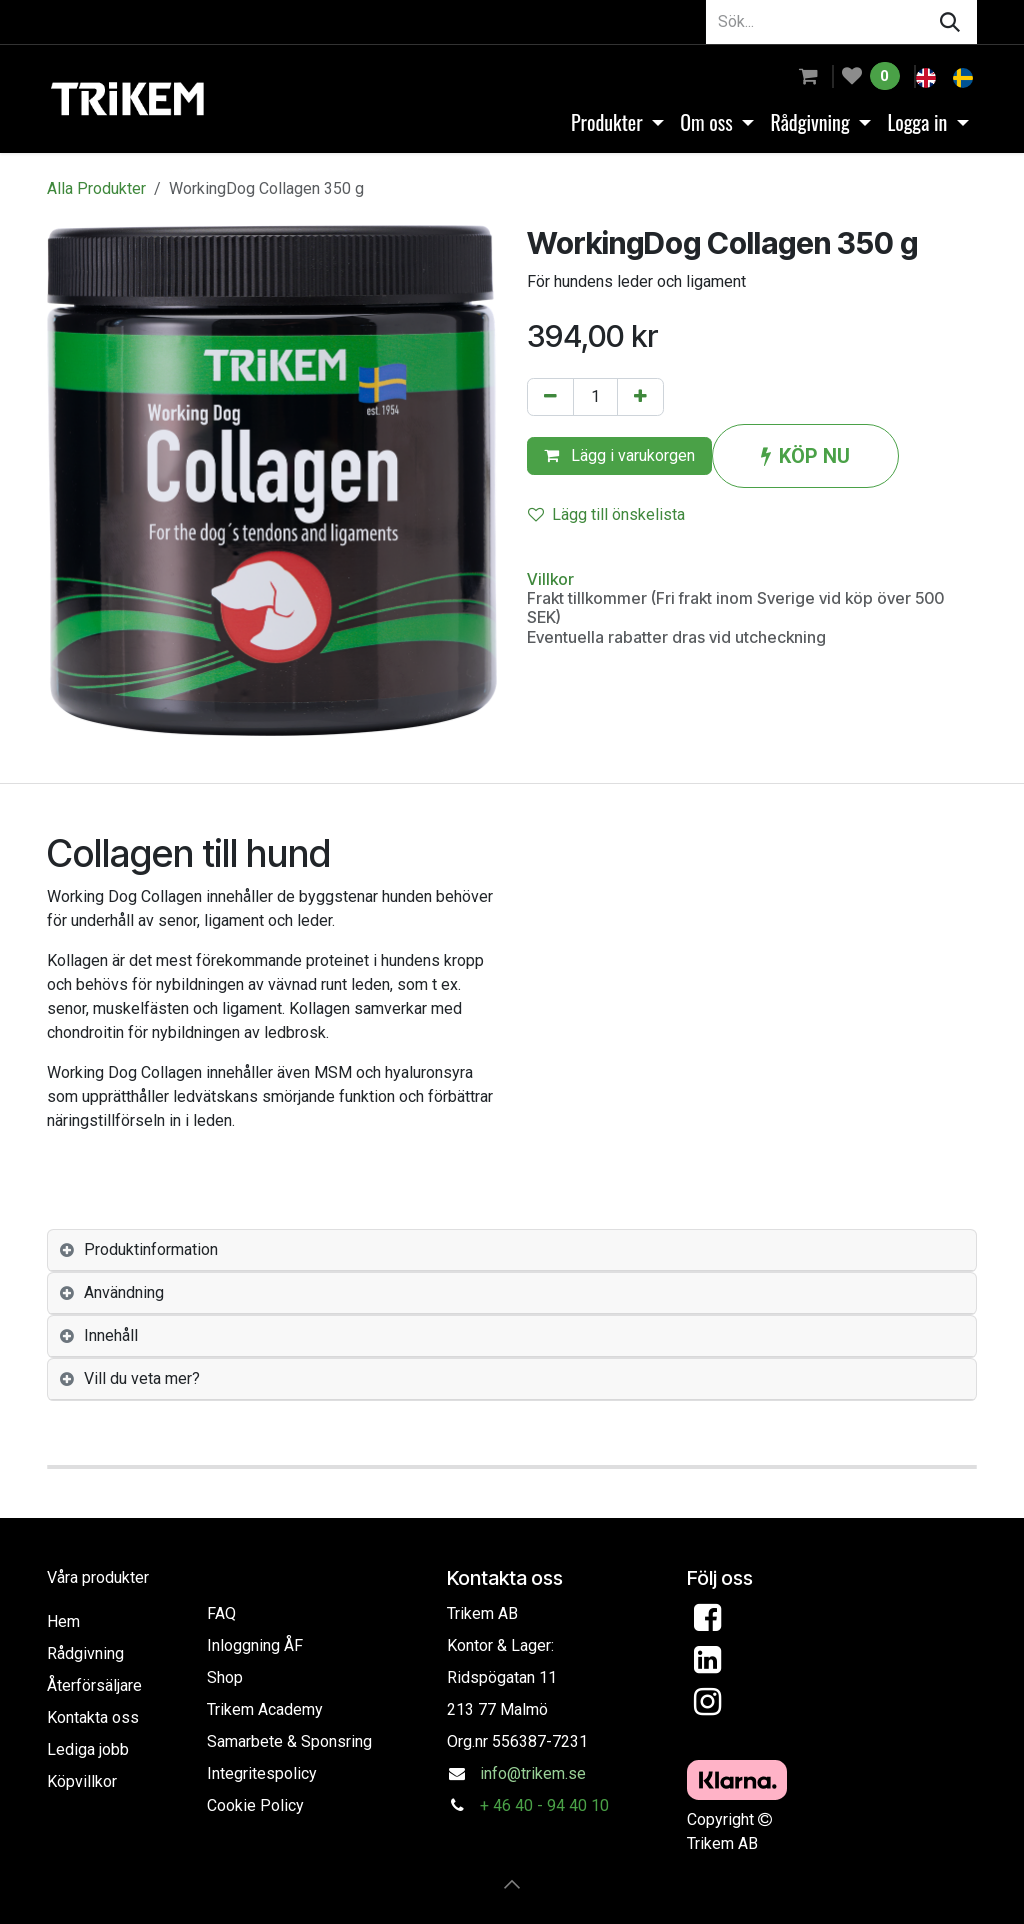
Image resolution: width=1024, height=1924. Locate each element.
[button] (512, 1884)
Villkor (550, 579)
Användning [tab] (124, 1292)
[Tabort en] (550, 397)
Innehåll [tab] (111, 1335)
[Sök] (950, 22)
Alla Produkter (96, 188)
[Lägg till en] (640, 397)
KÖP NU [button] (805, 456)
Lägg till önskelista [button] (606, 514)
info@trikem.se (533, 1773)
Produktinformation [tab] (151, 1249)
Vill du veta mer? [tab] (142, 1378)
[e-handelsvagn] (808, 76)
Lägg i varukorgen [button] (619, 455)
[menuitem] (928, 76)
